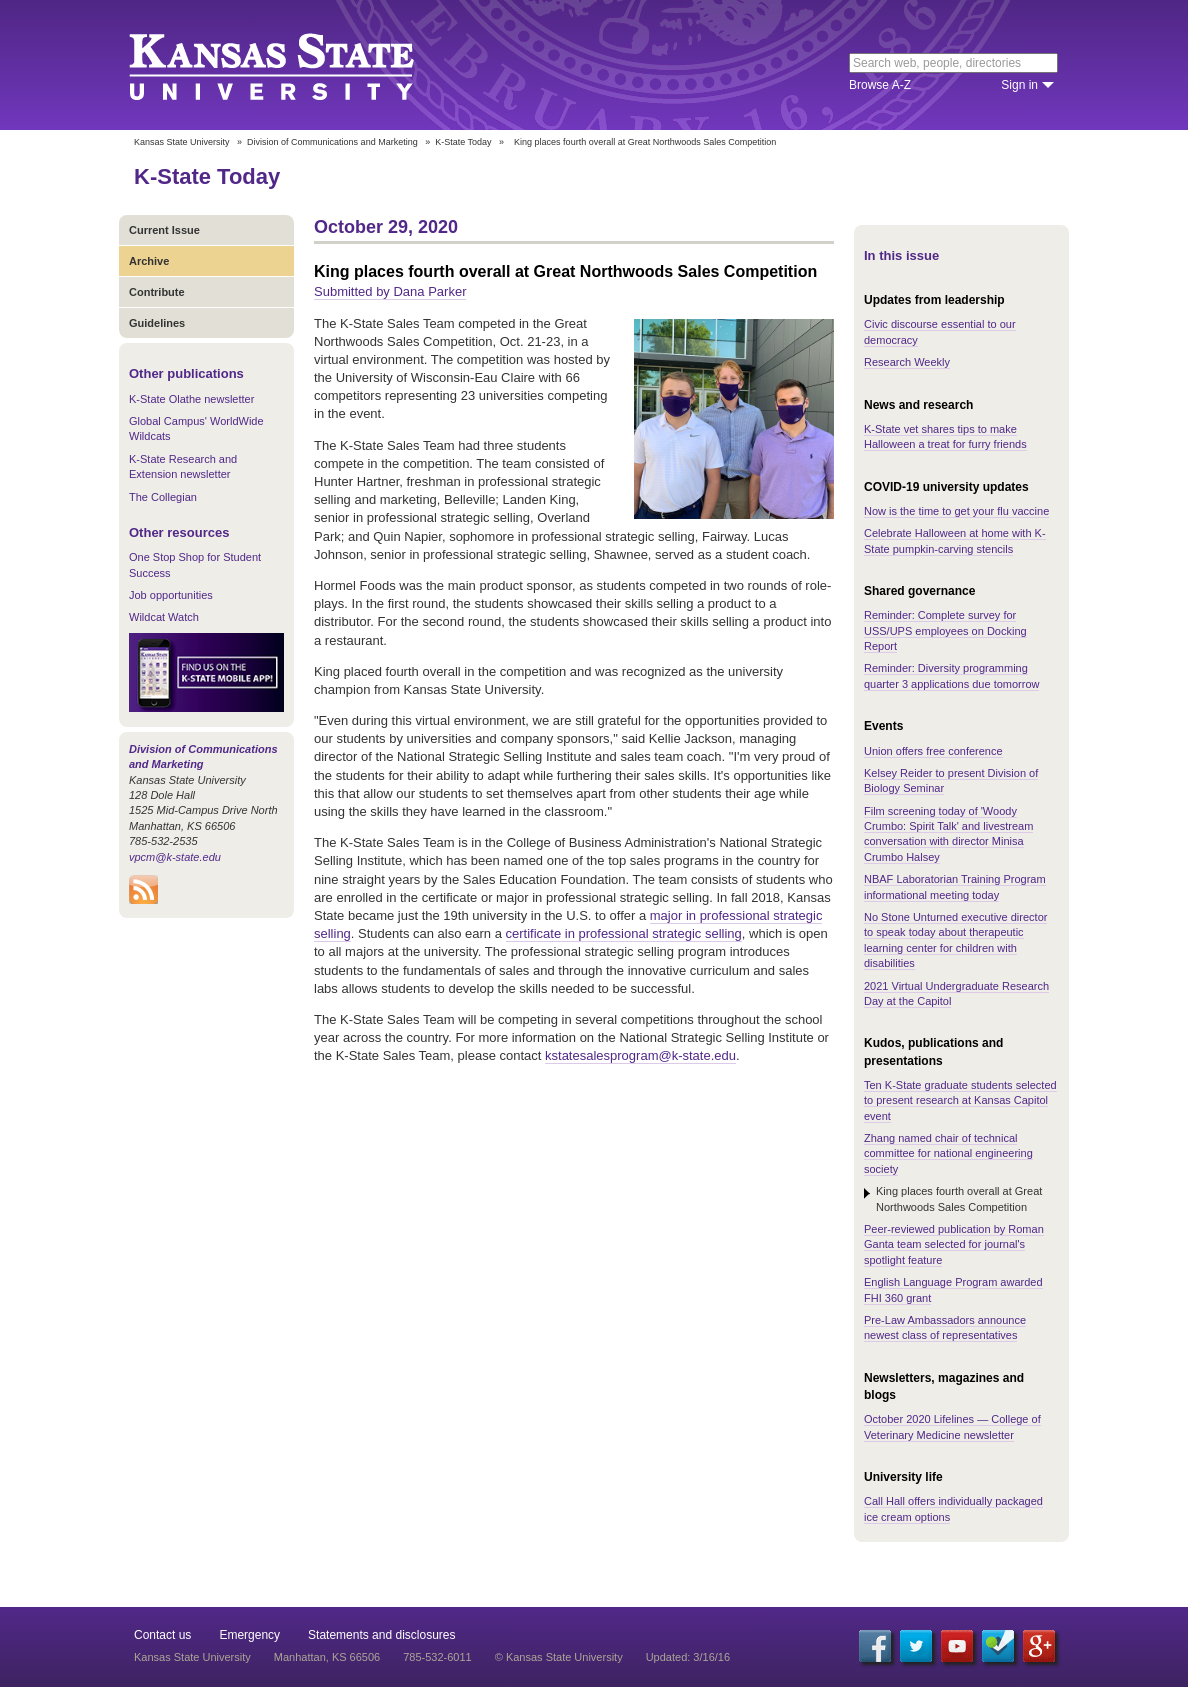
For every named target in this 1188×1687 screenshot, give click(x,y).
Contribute (157, 292)
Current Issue (164, 230)
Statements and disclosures (381, 1635)
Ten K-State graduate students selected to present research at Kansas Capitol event (960, 1100)
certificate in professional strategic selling (624, 933)
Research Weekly (907, 362)
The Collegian (163, 497)
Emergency (249, 1635)
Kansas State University (296, 65)
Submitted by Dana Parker (390, 291)
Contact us (162, 1635)
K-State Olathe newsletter (191, 399)
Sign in (1019, 85)
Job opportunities (171, 595)
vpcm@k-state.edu (175, 857)
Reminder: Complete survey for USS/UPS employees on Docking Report (945, 630)
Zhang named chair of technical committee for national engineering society (948, 1153)
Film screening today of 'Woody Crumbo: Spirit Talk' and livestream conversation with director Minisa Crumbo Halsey (948, 834)
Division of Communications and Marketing (332, 142)
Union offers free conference (933, 751)
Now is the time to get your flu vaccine (956, 511)
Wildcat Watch (164, 617)
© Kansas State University (559, 1657)
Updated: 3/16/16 (688, 1657)
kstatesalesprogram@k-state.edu (640, 1055)
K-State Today (463, 142)
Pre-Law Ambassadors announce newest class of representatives (945, 1327)
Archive (149, 261)
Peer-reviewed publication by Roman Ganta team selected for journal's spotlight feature (954, 1244)
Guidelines (157, 323)
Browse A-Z (880, 85)
